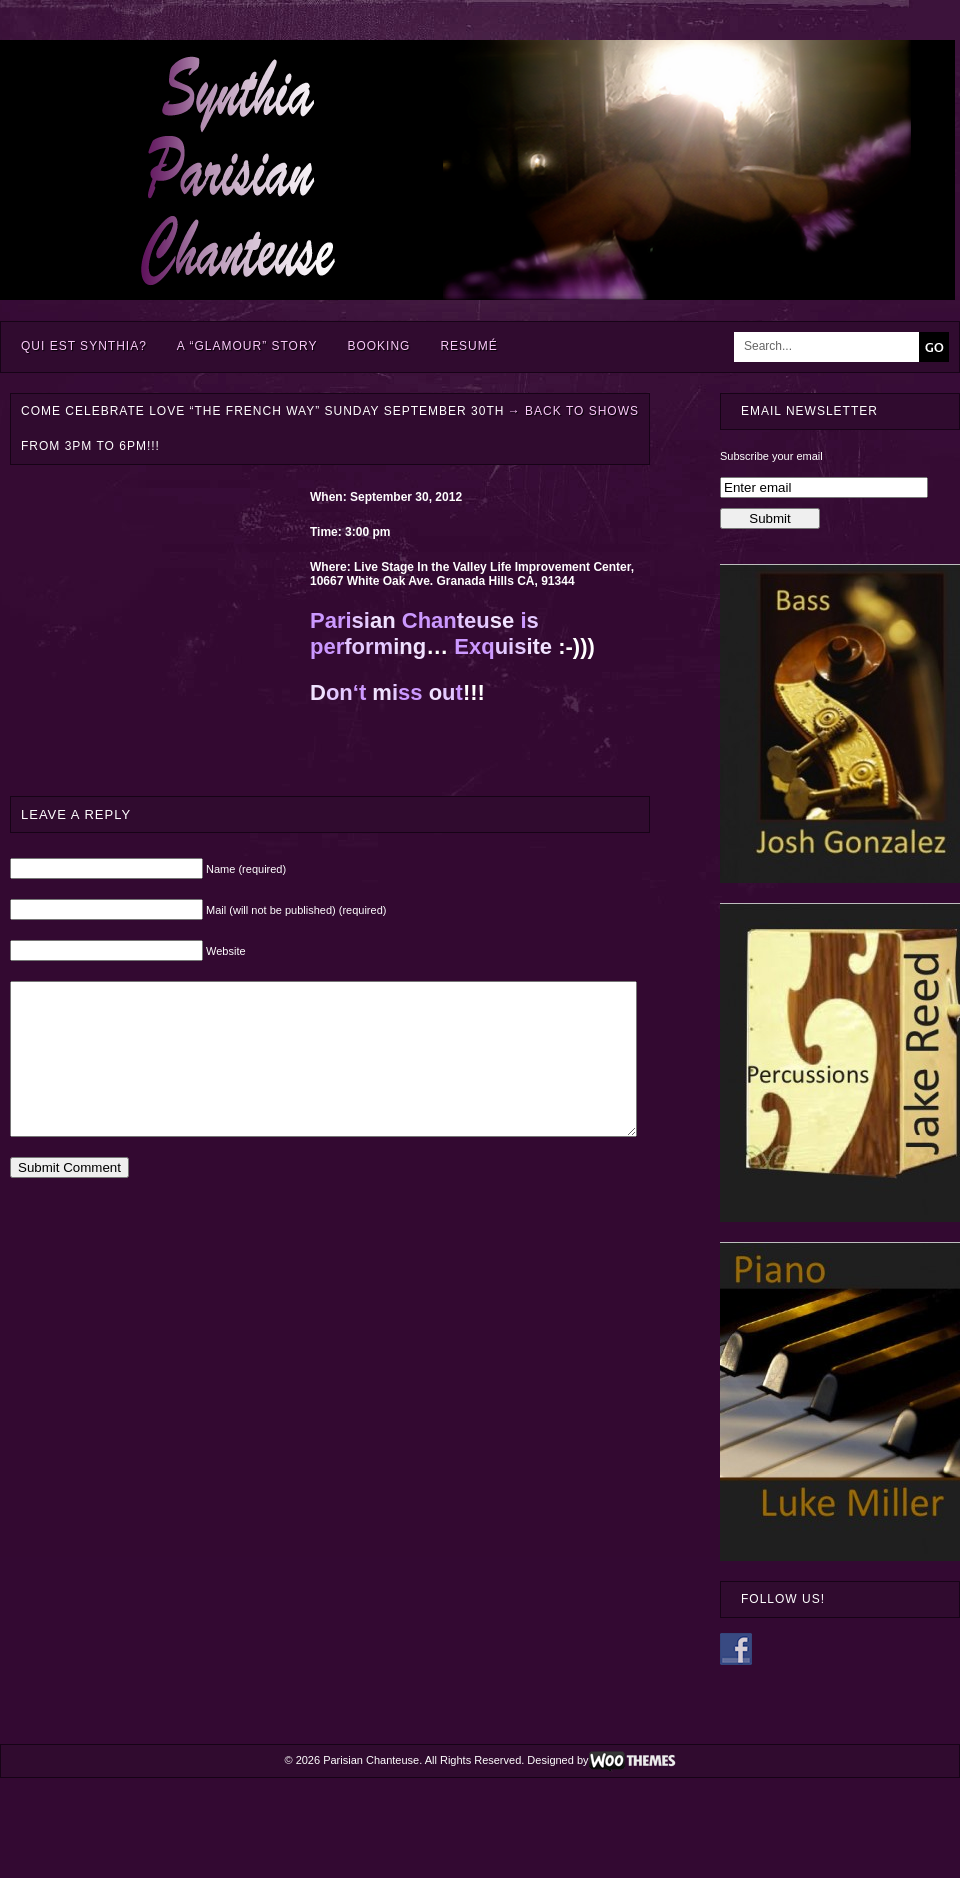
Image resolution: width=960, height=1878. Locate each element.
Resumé (468, 346)
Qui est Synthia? (84, 346)
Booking (378, 346)
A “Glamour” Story (247, 346)
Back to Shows (573, 411)
